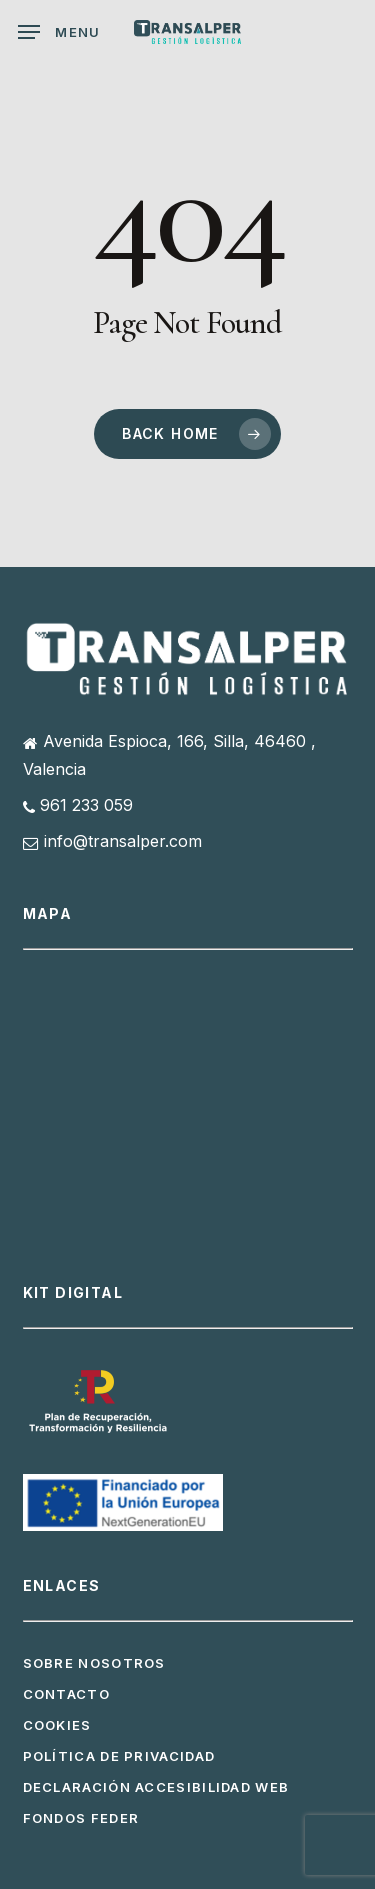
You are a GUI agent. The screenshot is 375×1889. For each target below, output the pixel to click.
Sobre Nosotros (94, 1663)
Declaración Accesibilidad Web (156, 1787)
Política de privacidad (119, 1756)
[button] (59, 32)
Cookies (57, 1725)
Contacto (66, 1694)
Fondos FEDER (81, 1818)
